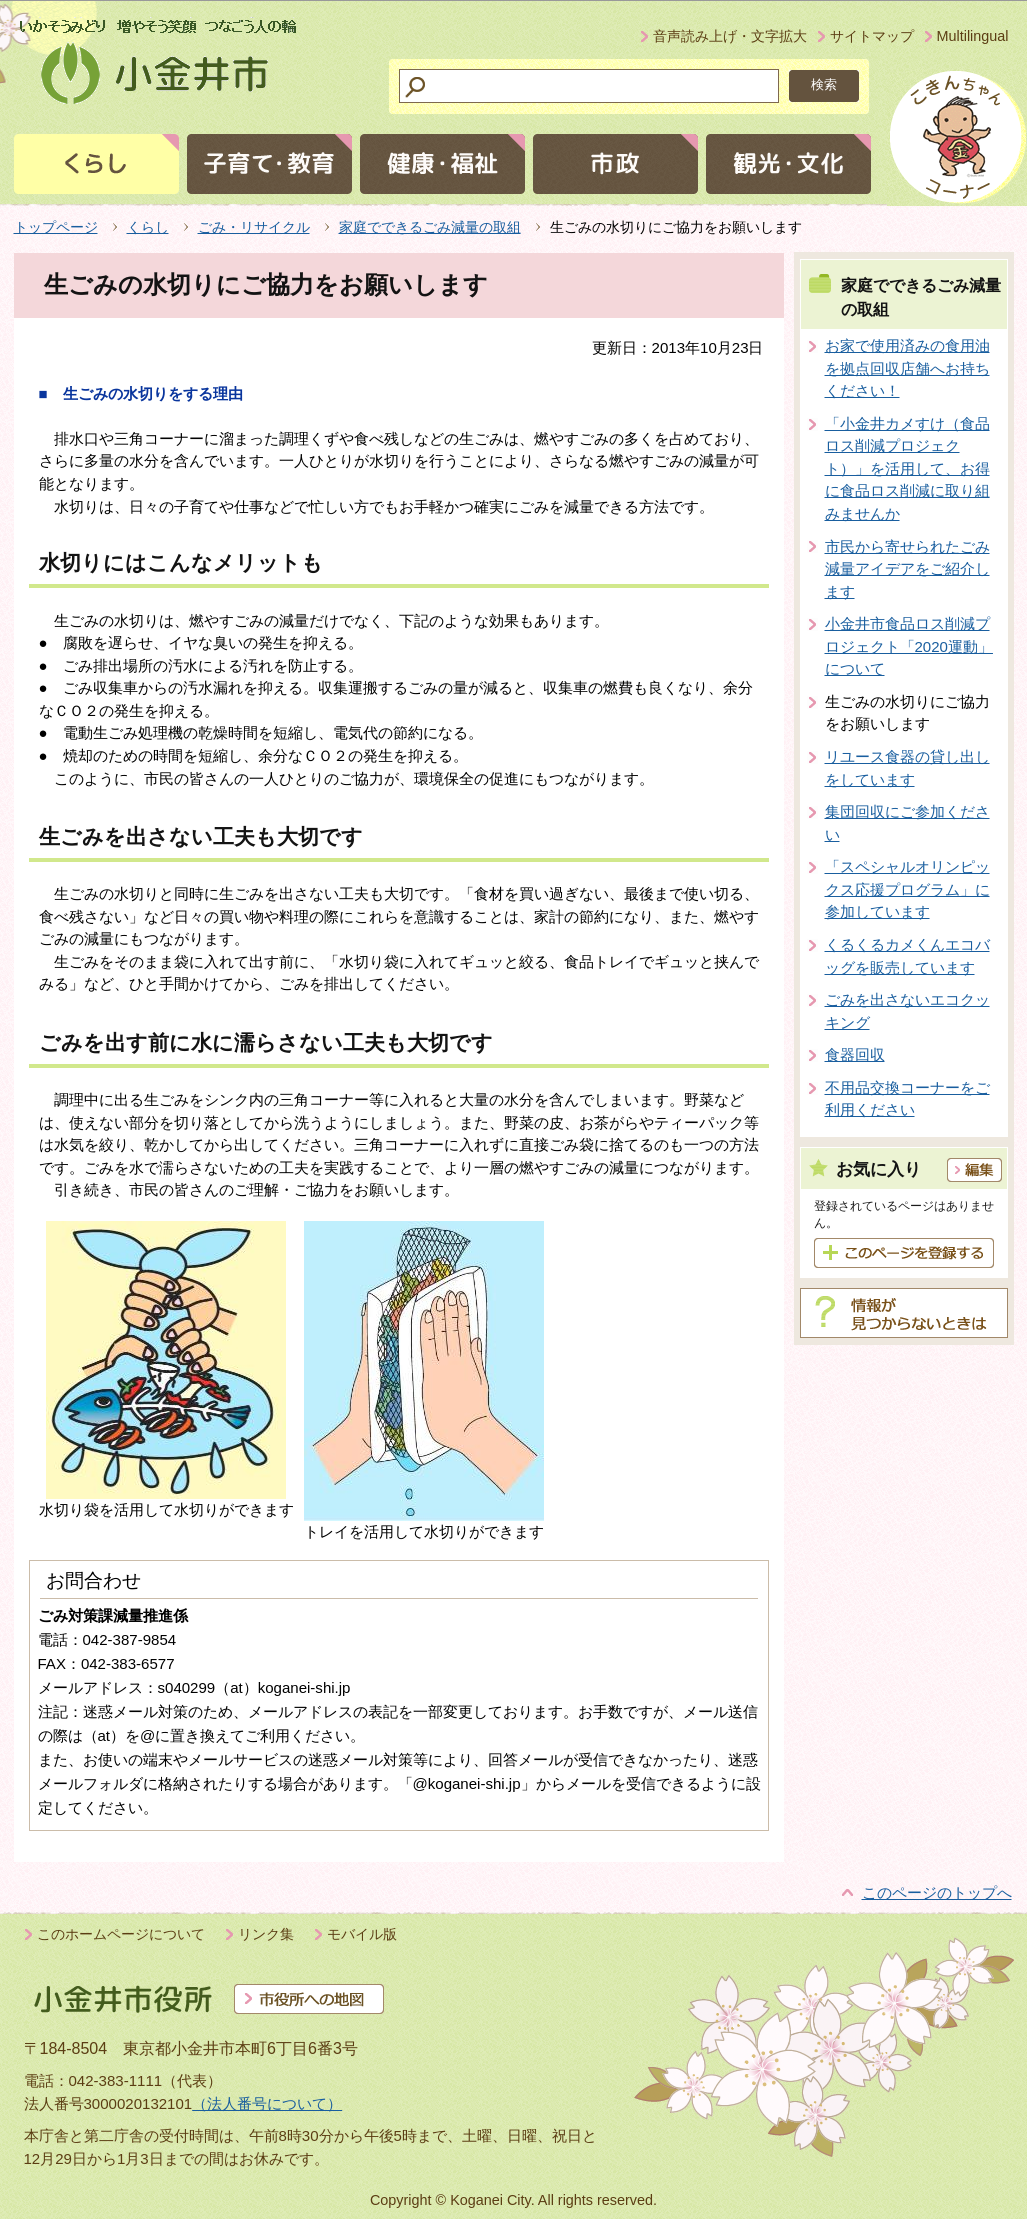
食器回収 (855, 1054)
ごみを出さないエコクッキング (907, 1011)
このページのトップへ (937, 1892)
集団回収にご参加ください (907, 823)
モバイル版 (362, 1934)
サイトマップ (872, 36)
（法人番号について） (267, 2103)
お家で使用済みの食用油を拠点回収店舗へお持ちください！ (907, 368)
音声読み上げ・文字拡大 (730, 36)
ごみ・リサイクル (254, 227)
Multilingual (973, 36)
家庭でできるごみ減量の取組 (430, 227)
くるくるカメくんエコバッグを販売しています (907, 956)
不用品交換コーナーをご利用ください (907, 1099)
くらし (148, 227)
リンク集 (266, 1934)
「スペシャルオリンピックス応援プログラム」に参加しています (907, 889)
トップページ (56, 227)
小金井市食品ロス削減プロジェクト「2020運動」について (909, 646)
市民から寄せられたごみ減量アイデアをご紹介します (907, 569)
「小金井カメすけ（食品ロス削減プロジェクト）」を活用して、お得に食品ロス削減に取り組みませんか (907, 468)
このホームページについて (121, 1934)
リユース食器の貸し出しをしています (907, 768)
